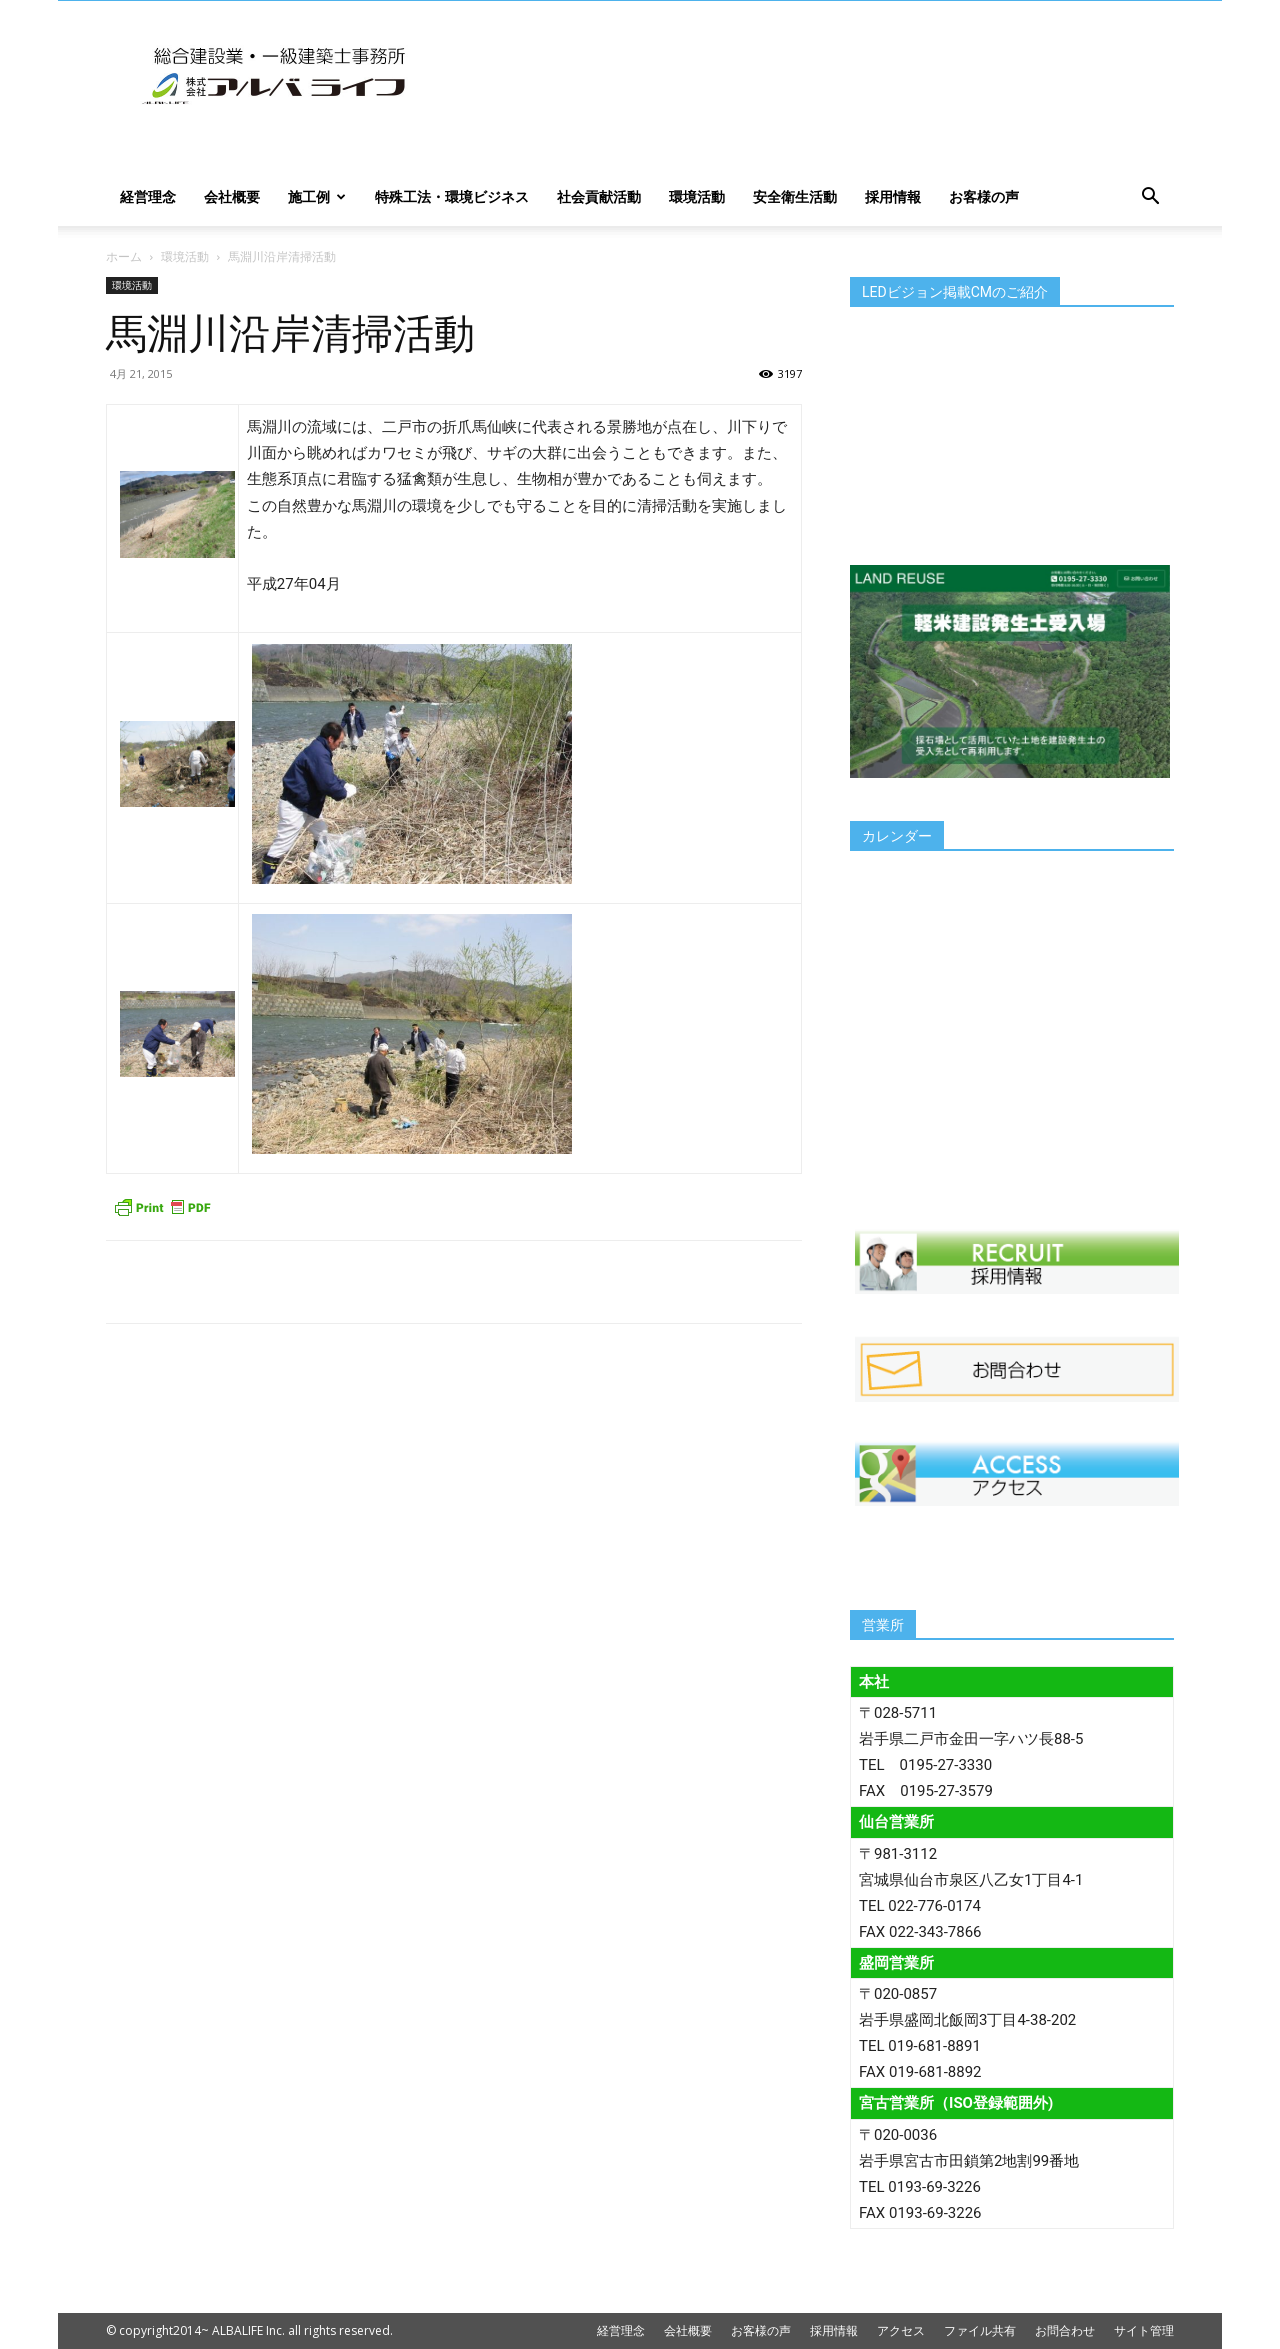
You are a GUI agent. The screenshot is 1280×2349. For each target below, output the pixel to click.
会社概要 (232, 196)
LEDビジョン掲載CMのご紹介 (955, 292)
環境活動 (697, 196)
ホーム (124, 256)
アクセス (901, 2330)
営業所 (883, 1625)
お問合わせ (1065, 2330)
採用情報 (893, 196)
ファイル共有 (980, 2330)
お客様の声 (984, 196)
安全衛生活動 (795, 196)
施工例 (317, 196)
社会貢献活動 (599, 196)
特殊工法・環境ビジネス (452, 196)
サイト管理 (1144, 2330)
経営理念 (148, 196)
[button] (1150, 198)
